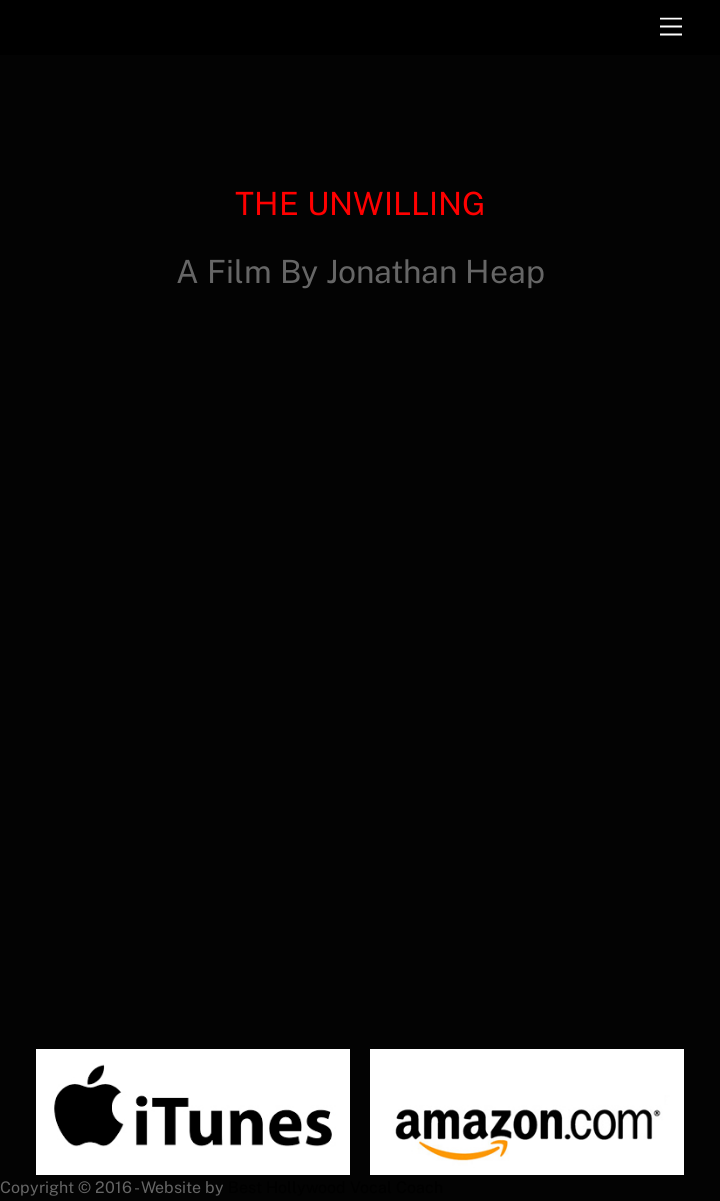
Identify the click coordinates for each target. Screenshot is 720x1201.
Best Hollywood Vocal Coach (335, 1187)
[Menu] (671, 27)
